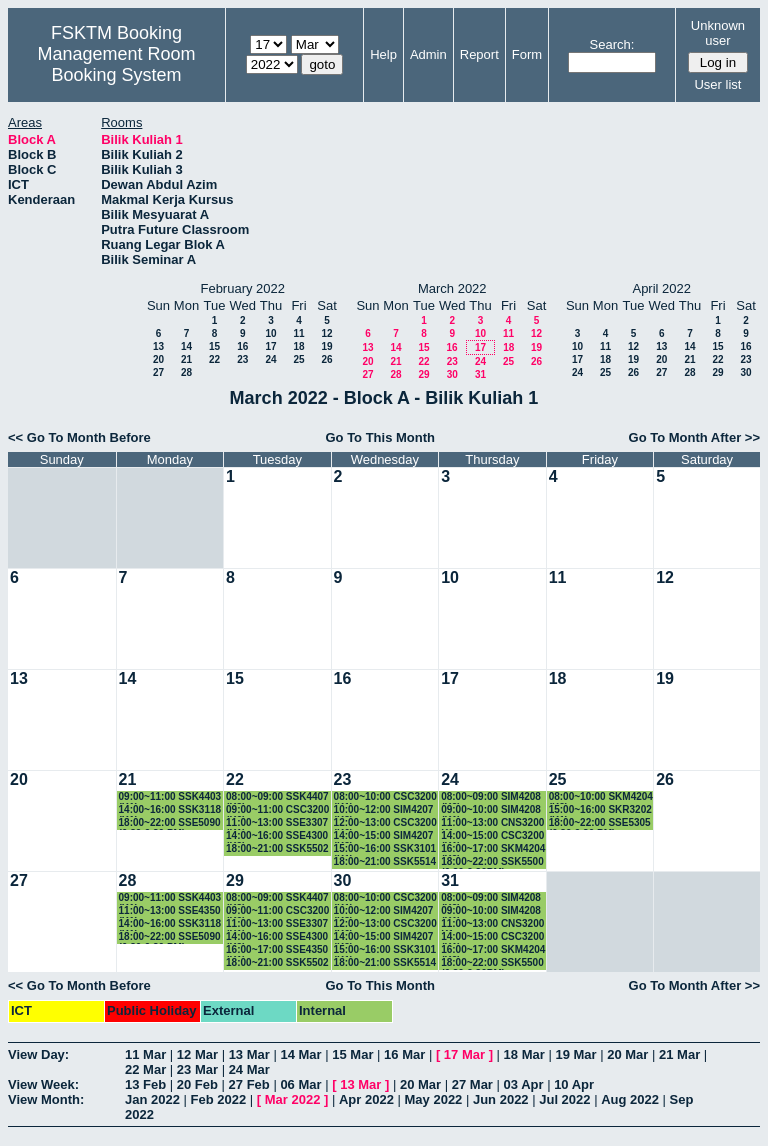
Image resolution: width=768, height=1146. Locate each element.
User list (717, 84)
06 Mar (300, 1084)
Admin (428, 54)
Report (479, 54)
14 (186, 346)
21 (186, 359)
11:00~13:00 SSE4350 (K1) (170, 911)
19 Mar (575, 1054)
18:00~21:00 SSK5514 (385, 861)
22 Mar (145, 1069)
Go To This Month (380, 437)
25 (298, 359)
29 (423, 374)
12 (326, 333)
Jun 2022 (501, 1099)
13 (158, 346)
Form (527, 54)
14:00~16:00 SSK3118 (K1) (170, 810)
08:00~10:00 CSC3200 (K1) (385, 797)
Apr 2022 (366, 1099)
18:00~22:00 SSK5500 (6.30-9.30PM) (492, 862)
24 (270, 359)
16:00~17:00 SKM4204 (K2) (493, 849)
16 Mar (404, 1054)
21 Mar (679, 1054)
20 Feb (197, 1084)
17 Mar (464, 1054)
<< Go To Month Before (79, 437)
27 (158, 372)
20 (158, 359)
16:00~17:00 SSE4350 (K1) (277, 950)
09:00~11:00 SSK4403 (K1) (170, 797)
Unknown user (718, 33)
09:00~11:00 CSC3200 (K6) (277, 810)
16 (242, 346)
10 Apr (574, 1084)
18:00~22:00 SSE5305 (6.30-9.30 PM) (600, 823)
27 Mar (472, 1084)
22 (214, 359)
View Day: (38, 1054)
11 (298, 333)
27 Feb (249, 1084)
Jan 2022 (152, 1099)
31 (480, 374)
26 (326, 359)
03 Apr (524, 1084)
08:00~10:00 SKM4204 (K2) (601, 797)
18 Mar (524, 1054)
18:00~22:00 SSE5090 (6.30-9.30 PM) (170, 823)
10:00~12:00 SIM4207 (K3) (384, 810)
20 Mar (627, 1054)
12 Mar (197, 1054)
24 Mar (249, 1069)
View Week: (43, 1084)
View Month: (46, 1099)
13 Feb (145, 1084)
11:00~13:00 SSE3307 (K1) (277, 823)
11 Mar (145, 1054)
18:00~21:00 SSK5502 (277, 848)
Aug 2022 (630, 1099)
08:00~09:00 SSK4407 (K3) (277, 797)
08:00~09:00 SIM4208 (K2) (491, 797)
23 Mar (197, 1069)
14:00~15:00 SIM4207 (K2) (384, 836)
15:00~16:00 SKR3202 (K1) (600, 810)
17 (270, 346)
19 (326, 346)
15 (214, 346)
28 (186, 372)
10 (270, 333)
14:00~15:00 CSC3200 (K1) (492, 836)
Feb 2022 (219, 1099)
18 (298, 346)
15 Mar (352, 1054)
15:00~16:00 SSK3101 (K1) (385, 849)
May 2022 (434, 1099)
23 (242, 359)
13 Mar (249, 1054)
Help (383, 54)
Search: (612, 44)
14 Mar (300, 1054)
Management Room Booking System (116, 64)
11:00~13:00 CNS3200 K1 (492, 823)
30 (452, 374)
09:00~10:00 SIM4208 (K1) (491, 810)
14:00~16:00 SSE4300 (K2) (277, 836)
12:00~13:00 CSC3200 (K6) (385, 823)
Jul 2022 (564, 1099)
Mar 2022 (293, 1099)
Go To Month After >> (694, 437)
